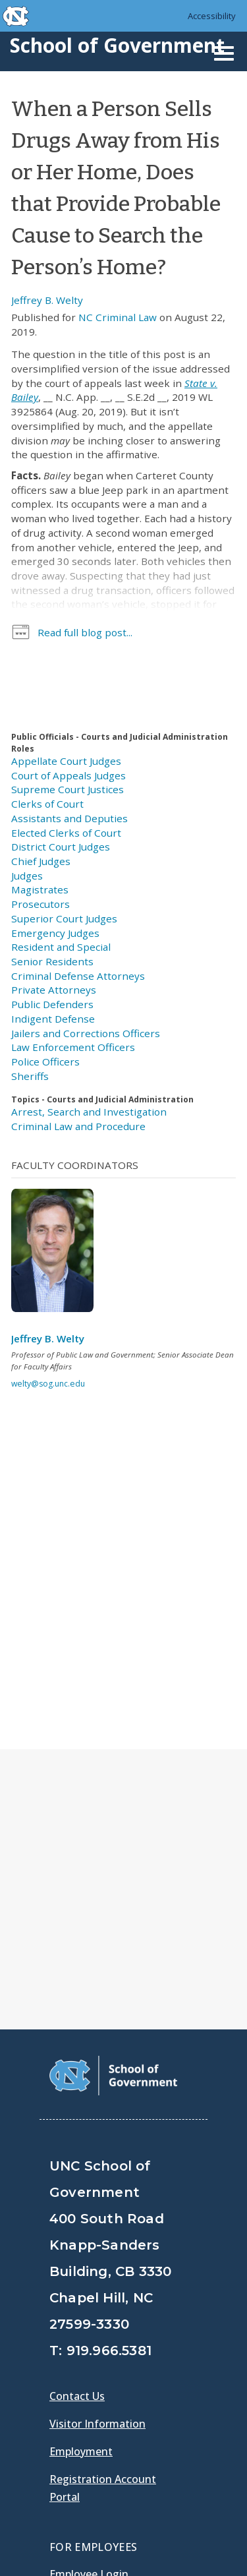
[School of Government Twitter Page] (96, 2352)
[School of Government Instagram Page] (164, 2352)
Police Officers (45, 1061)
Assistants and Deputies (69, 818)
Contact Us (77, 2083)
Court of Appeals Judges (68, 775)
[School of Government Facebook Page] (62, 2352)
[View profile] (57, 1254)
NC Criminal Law (117, 317)
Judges (27, 875)
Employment (81, 2138)
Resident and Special (61, 946)
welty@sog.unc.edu (48, 1383)
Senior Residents (52, 961)
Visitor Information (97, 2110)
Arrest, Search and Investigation (89, 1111)
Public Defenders (52, 1004)
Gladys (69, 2297)
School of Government (117, 45)
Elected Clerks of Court (66, 832)
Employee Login (88, 2261)
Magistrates (40, 889)
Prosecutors (40, 904)
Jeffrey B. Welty (47, 300)
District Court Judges (60, 846)
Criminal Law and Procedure (78, 1126)
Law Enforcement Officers (73, 1047)
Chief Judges (40, 861)
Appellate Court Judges (66, 760)
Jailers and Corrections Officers (85, 1033)
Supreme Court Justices (67, 789)
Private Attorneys (53, 989)
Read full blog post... (85, 632)
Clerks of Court (47, 803)
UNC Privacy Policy (101, 2536)
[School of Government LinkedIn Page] (130, 2352)
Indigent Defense (53, 1018)
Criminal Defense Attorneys (78, 975)
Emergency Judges (55, 933)
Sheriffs (30, 1076)
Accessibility (212, 16)
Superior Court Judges (64, 918)
